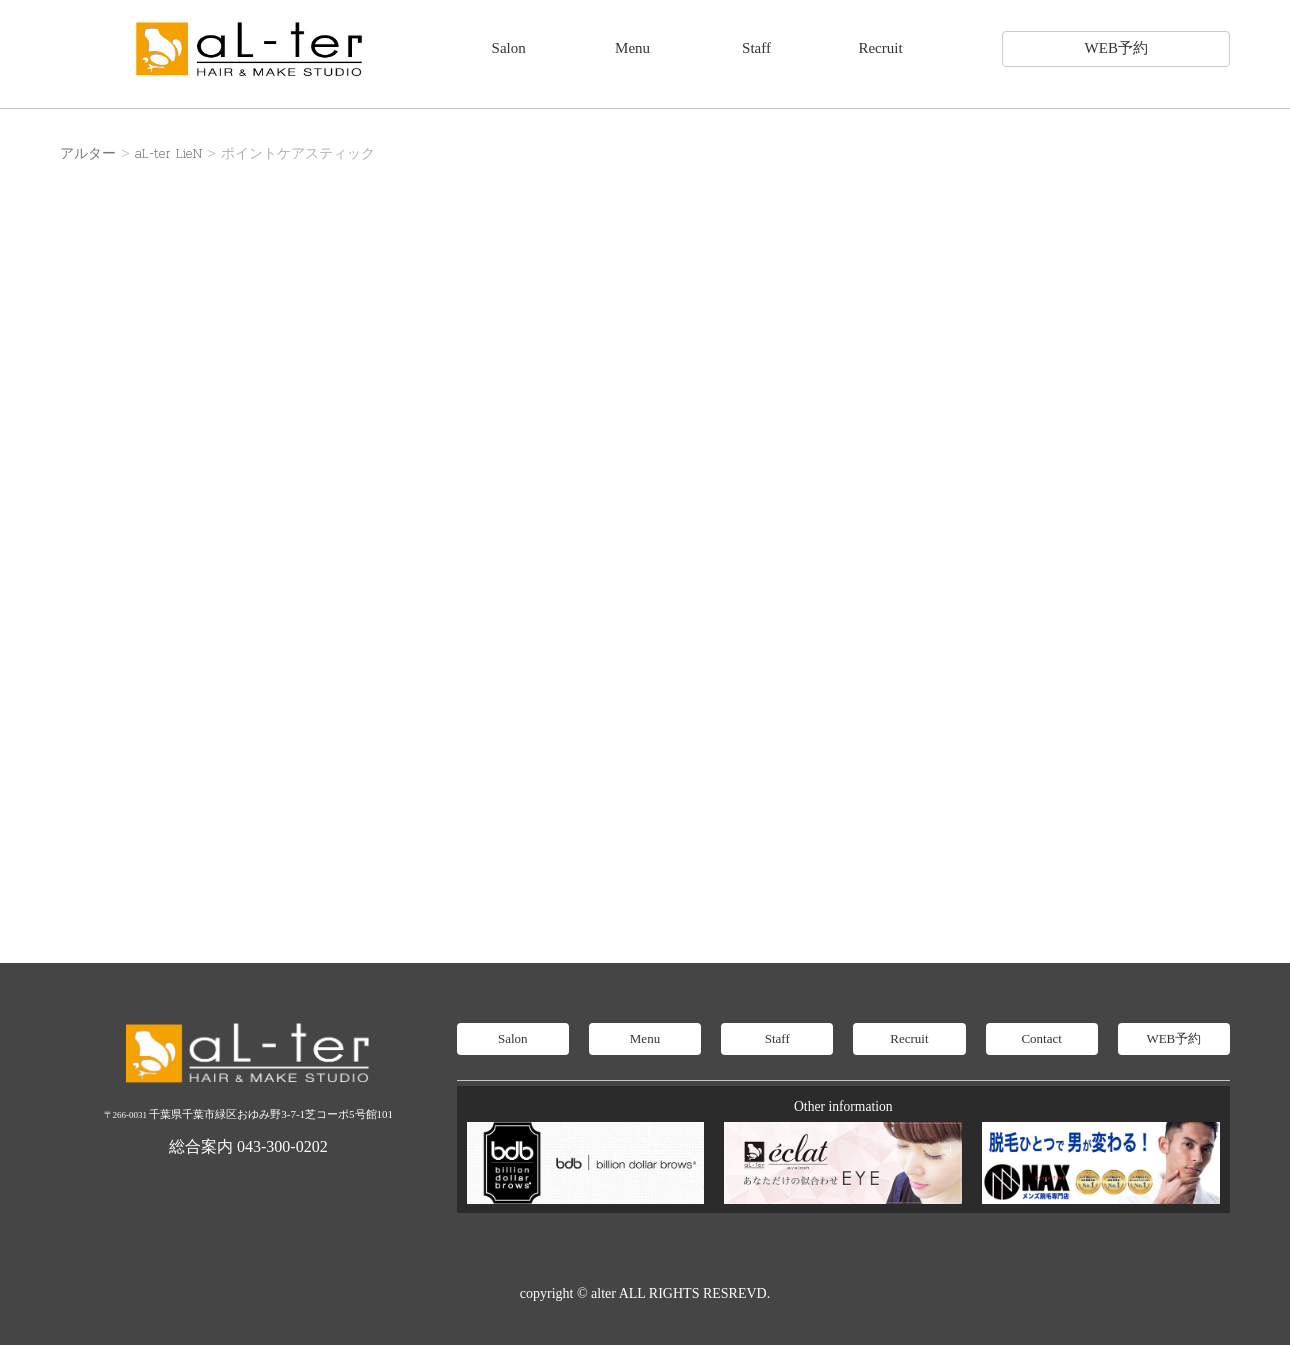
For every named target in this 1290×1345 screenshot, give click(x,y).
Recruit (880, 48)
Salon (509, 48)
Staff (756, 48)
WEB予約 (1116, 48)
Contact (1041, 1038)
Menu (632, 48)
